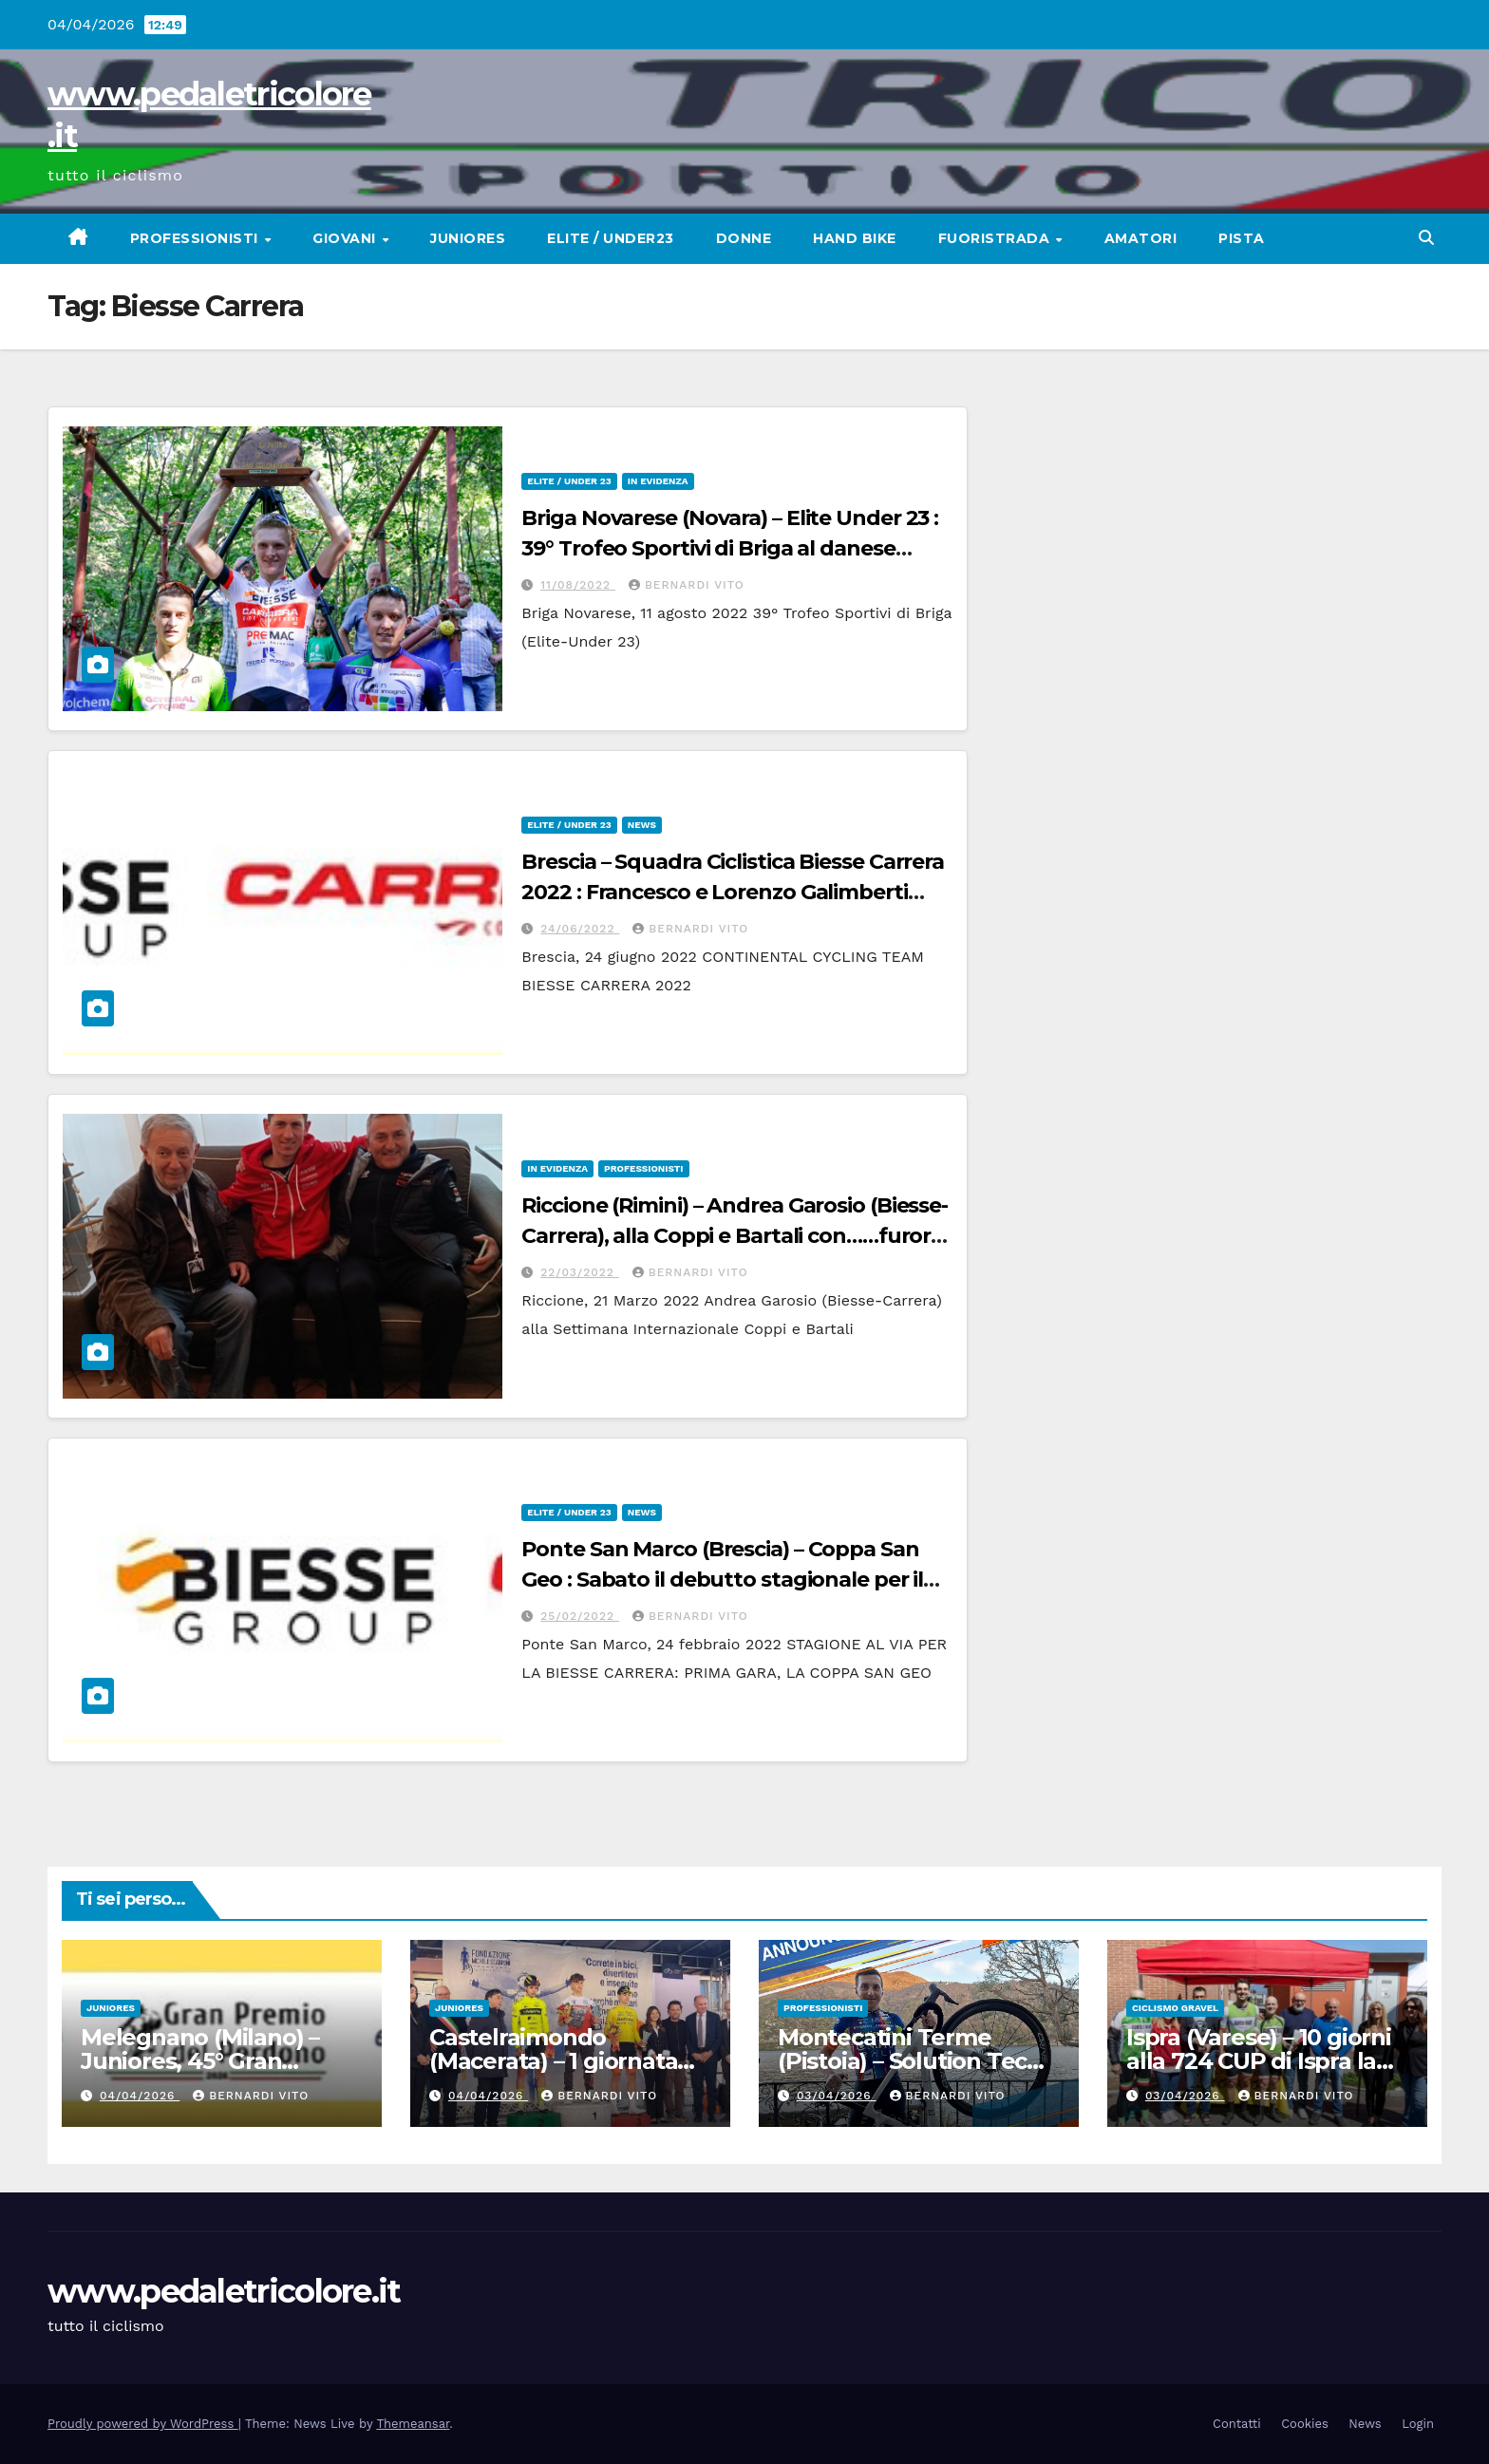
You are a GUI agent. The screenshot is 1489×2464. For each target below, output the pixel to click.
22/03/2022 (579, 1272)
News (642, 824)
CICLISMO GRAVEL (1175, 2008)
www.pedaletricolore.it (224, 2291)
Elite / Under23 (610, 238)
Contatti (1237, 2424)
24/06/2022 (579, 928)
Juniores (467, 238)
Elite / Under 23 (569, 481)
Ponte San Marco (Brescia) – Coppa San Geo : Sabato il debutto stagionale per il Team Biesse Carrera (722, 1579)
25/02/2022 (579, 1616)
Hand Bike (854, 238)
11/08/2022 (577, 585)
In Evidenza (658, 481)
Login (1418, 2424)
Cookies (1305, 2424)
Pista (1241, 238)
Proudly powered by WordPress (142, 2424)
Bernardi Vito (686, 585)
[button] (1426, 238)
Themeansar (412, 2424)
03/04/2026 (836, 2095)
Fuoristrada (996, 238)
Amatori (1141, 238)
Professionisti (196, 238)
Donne (744, 238)
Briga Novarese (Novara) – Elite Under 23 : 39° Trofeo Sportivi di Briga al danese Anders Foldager (729, 548)
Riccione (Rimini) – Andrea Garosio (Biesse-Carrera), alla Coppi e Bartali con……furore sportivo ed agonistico (734, 1236)
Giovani (346, 238)
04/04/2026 (139, 2095)
